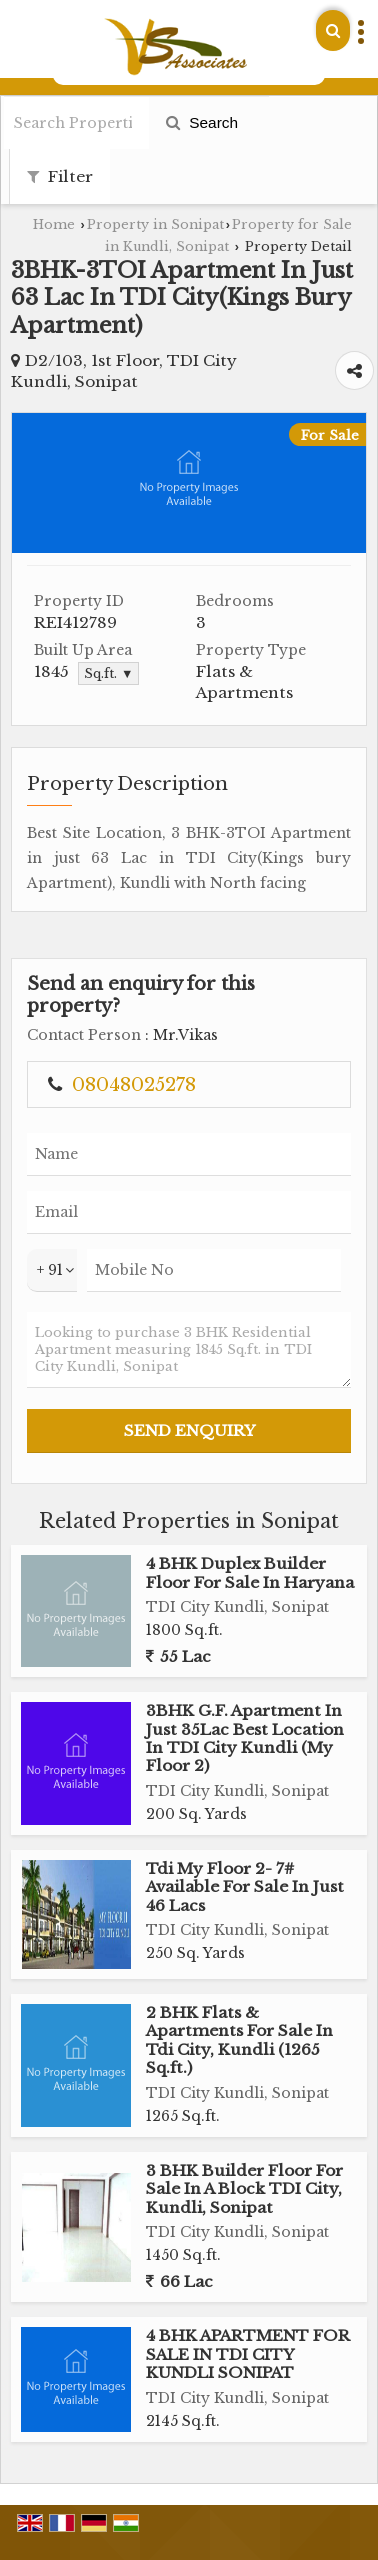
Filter (60, 176)
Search (202, 122)
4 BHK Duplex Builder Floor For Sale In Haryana (250, 1572)
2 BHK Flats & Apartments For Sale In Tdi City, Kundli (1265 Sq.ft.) (239, 2040)
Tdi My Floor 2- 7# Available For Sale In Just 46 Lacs (245, 1887)
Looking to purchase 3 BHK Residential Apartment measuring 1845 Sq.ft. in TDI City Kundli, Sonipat (189, 1350)
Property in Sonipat (155, 224)
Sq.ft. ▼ (108, 673)
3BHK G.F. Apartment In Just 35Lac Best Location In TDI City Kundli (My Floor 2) (245, 1738)
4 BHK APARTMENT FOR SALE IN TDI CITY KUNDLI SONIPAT (247, 2354)
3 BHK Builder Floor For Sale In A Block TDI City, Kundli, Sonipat (244, 2189)
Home (54, 224)
